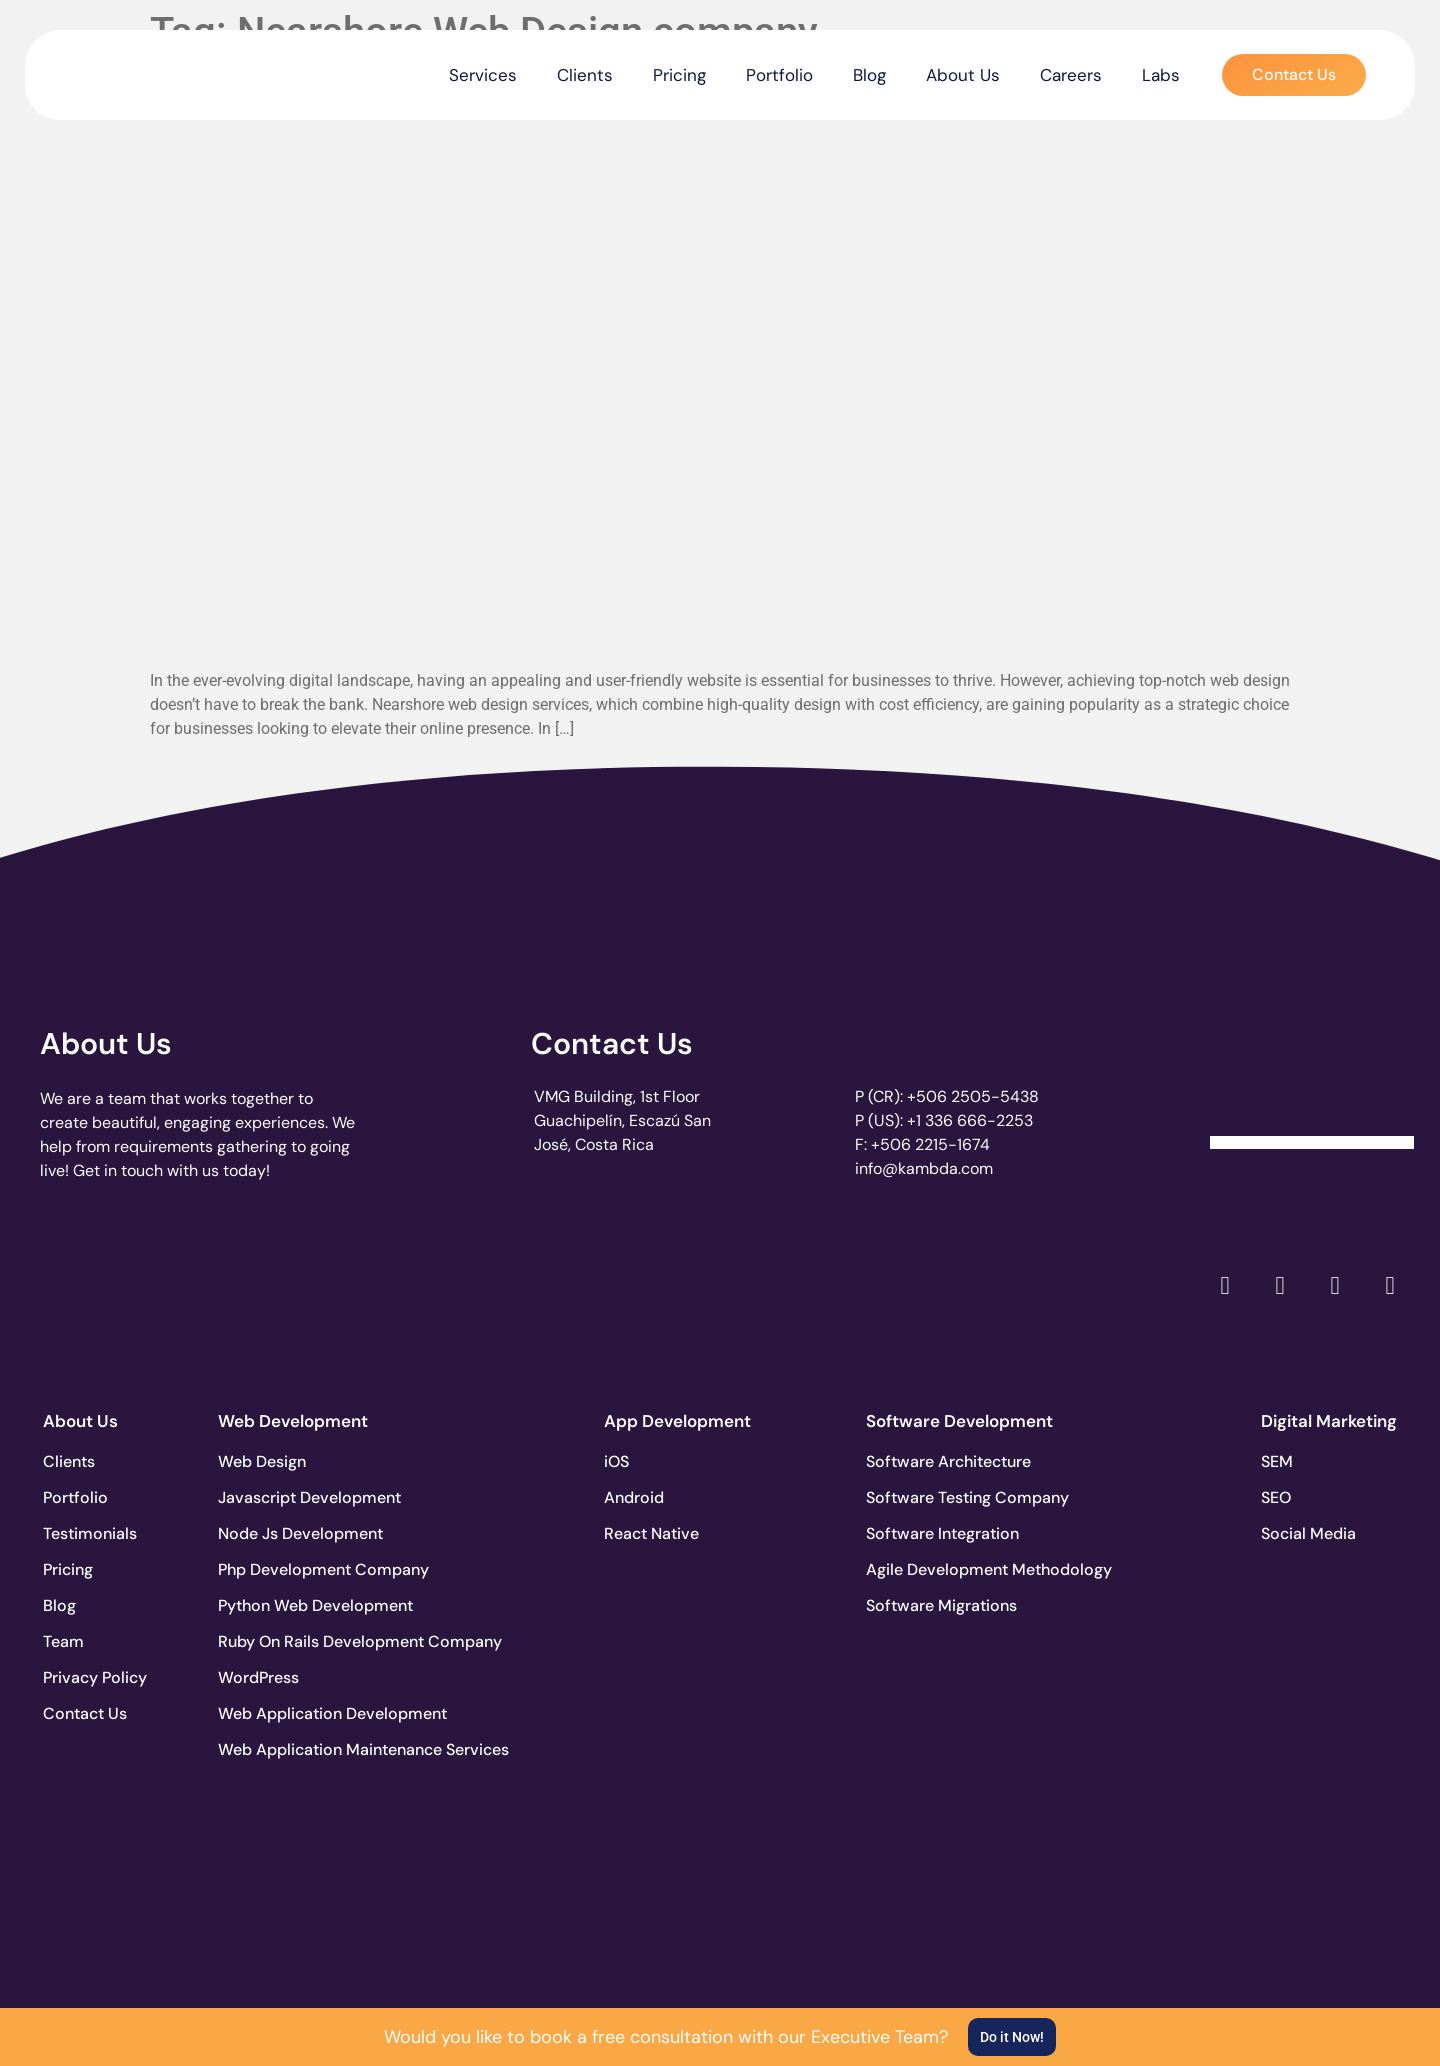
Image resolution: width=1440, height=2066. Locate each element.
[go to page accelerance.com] (371, 1285)
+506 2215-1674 (930, 1144)
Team (63, 1641)
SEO (1276, 1497)
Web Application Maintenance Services (292, 1749)
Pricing (679, 75)
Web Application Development (292, 1713)
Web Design (262, 1461)
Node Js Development (292, 1533)
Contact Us (612, 1043)
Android (634, 1497)
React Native (651, 1533)
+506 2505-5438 (973, 1096)
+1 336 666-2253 (970, 1120)
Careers (1071, 75)
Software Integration (940, 1533)
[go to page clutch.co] (93, 1280)
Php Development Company (292, 1569)
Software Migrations (940, 1605)
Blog (869, 75)
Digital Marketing (1329, 1421)
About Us (963, 75)
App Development (677, 1421)
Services (483, 75)
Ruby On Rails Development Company (292, 1641)
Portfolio (779, 75)
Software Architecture (940, 1461)
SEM (1277, 1461)
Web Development (293, 1421)
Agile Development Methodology (940, 1569)
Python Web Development (292, 1605)
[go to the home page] (127, 70)
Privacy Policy (95, 1677)
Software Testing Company (940, 1497)
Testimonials (90, 1533)
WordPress (258, 1677)
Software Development (959, 1421)
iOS (616, 1461)
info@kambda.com (924, 1168)
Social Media (1308, 1533)
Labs (1161, 75)
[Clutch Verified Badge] (1312, 1075)
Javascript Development (292, 1497)
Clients (585, 75)
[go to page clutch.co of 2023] (649, 1280)
